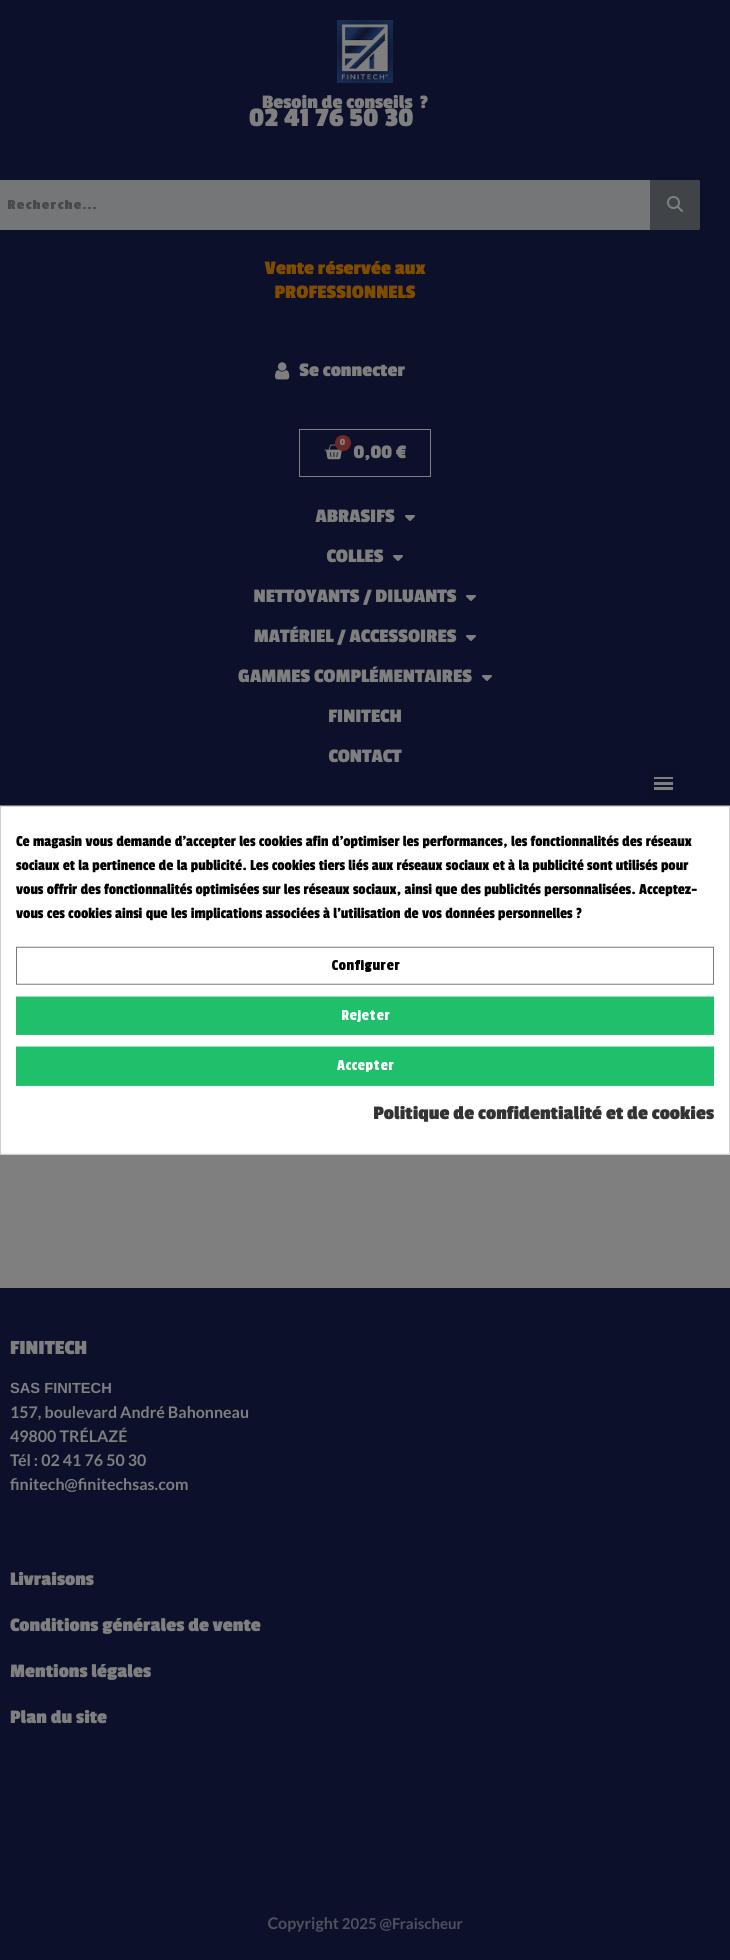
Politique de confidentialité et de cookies (543, 1113)
